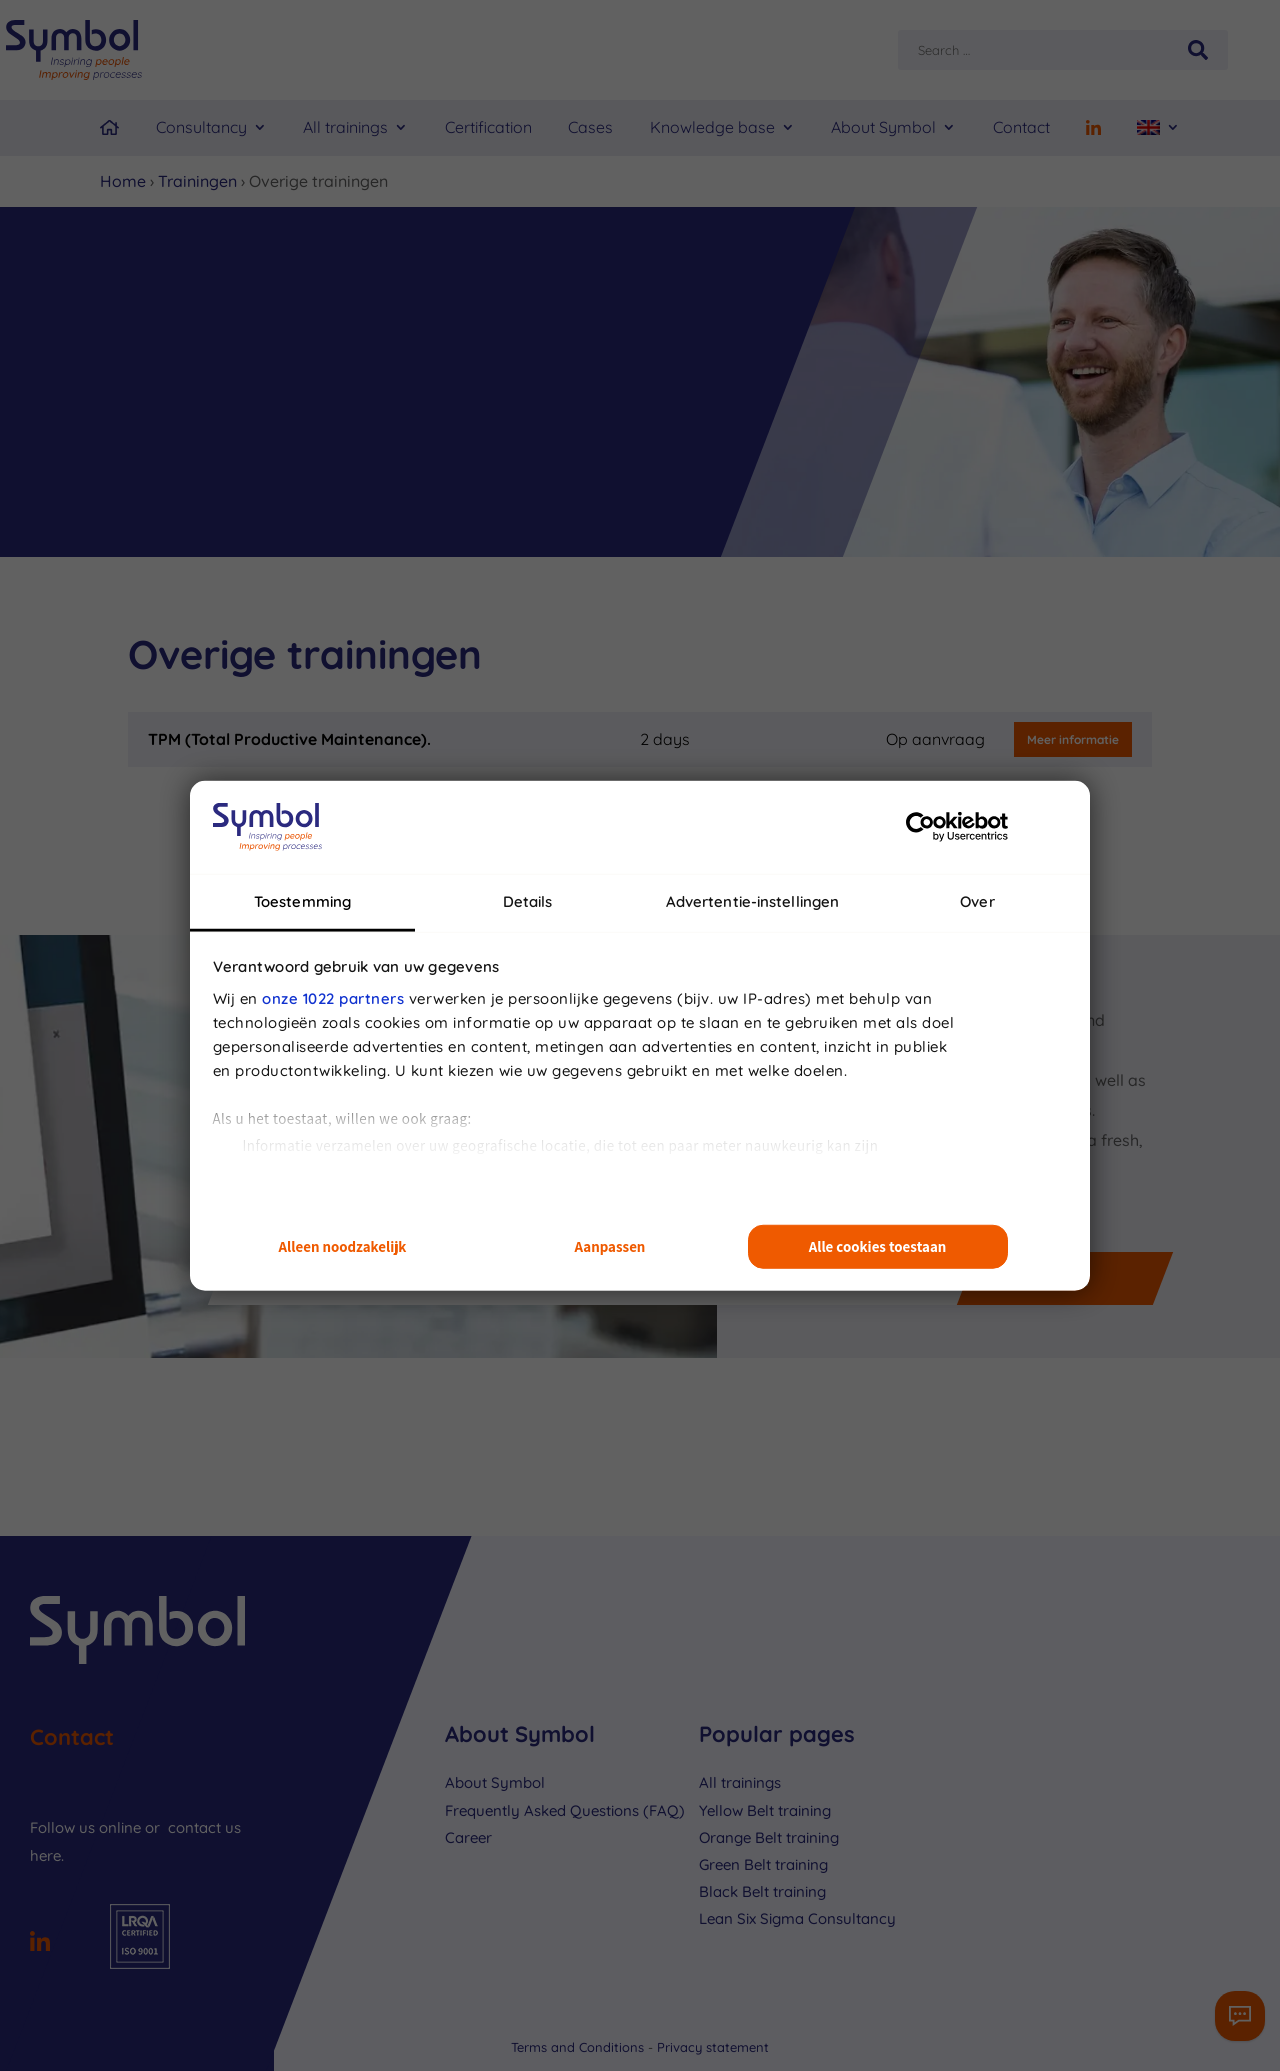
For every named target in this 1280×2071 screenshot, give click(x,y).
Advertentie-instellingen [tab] (752, 900)
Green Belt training (763, 1864)
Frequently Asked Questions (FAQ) (565, 1810)
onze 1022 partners (333, 997)
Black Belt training (762, 1891)
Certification (488, 127)
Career (468, 1837)
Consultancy (201, 127)
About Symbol (883, 127)
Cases (590, 127)
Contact (1021, 127)
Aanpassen (610, 1246)
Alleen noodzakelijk (343, 1246)
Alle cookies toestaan (878, 1246)
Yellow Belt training (765, 1810)
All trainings (345, 127)
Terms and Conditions (579, 2047)
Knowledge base (712, 127)
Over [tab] (977, 900)
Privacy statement (713, 2047)
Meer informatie (1073, 739)
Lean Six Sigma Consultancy (797, 1918)
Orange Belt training (769, 1837)
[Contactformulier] (1240, 2016)
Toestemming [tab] (302, 900)
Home (123, 181)
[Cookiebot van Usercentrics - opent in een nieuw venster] (920, 827)
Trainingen (197, 181)
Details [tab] (528, 900)
